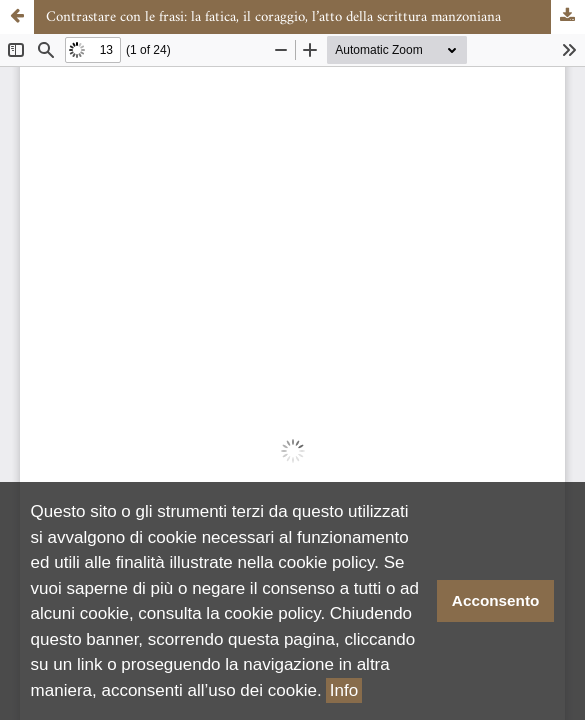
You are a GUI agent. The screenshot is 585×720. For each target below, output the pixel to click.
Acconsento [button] (496, 600)
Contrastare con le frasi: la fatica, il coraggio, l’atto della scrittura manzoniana (273, 17)
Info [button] (344, 690)
